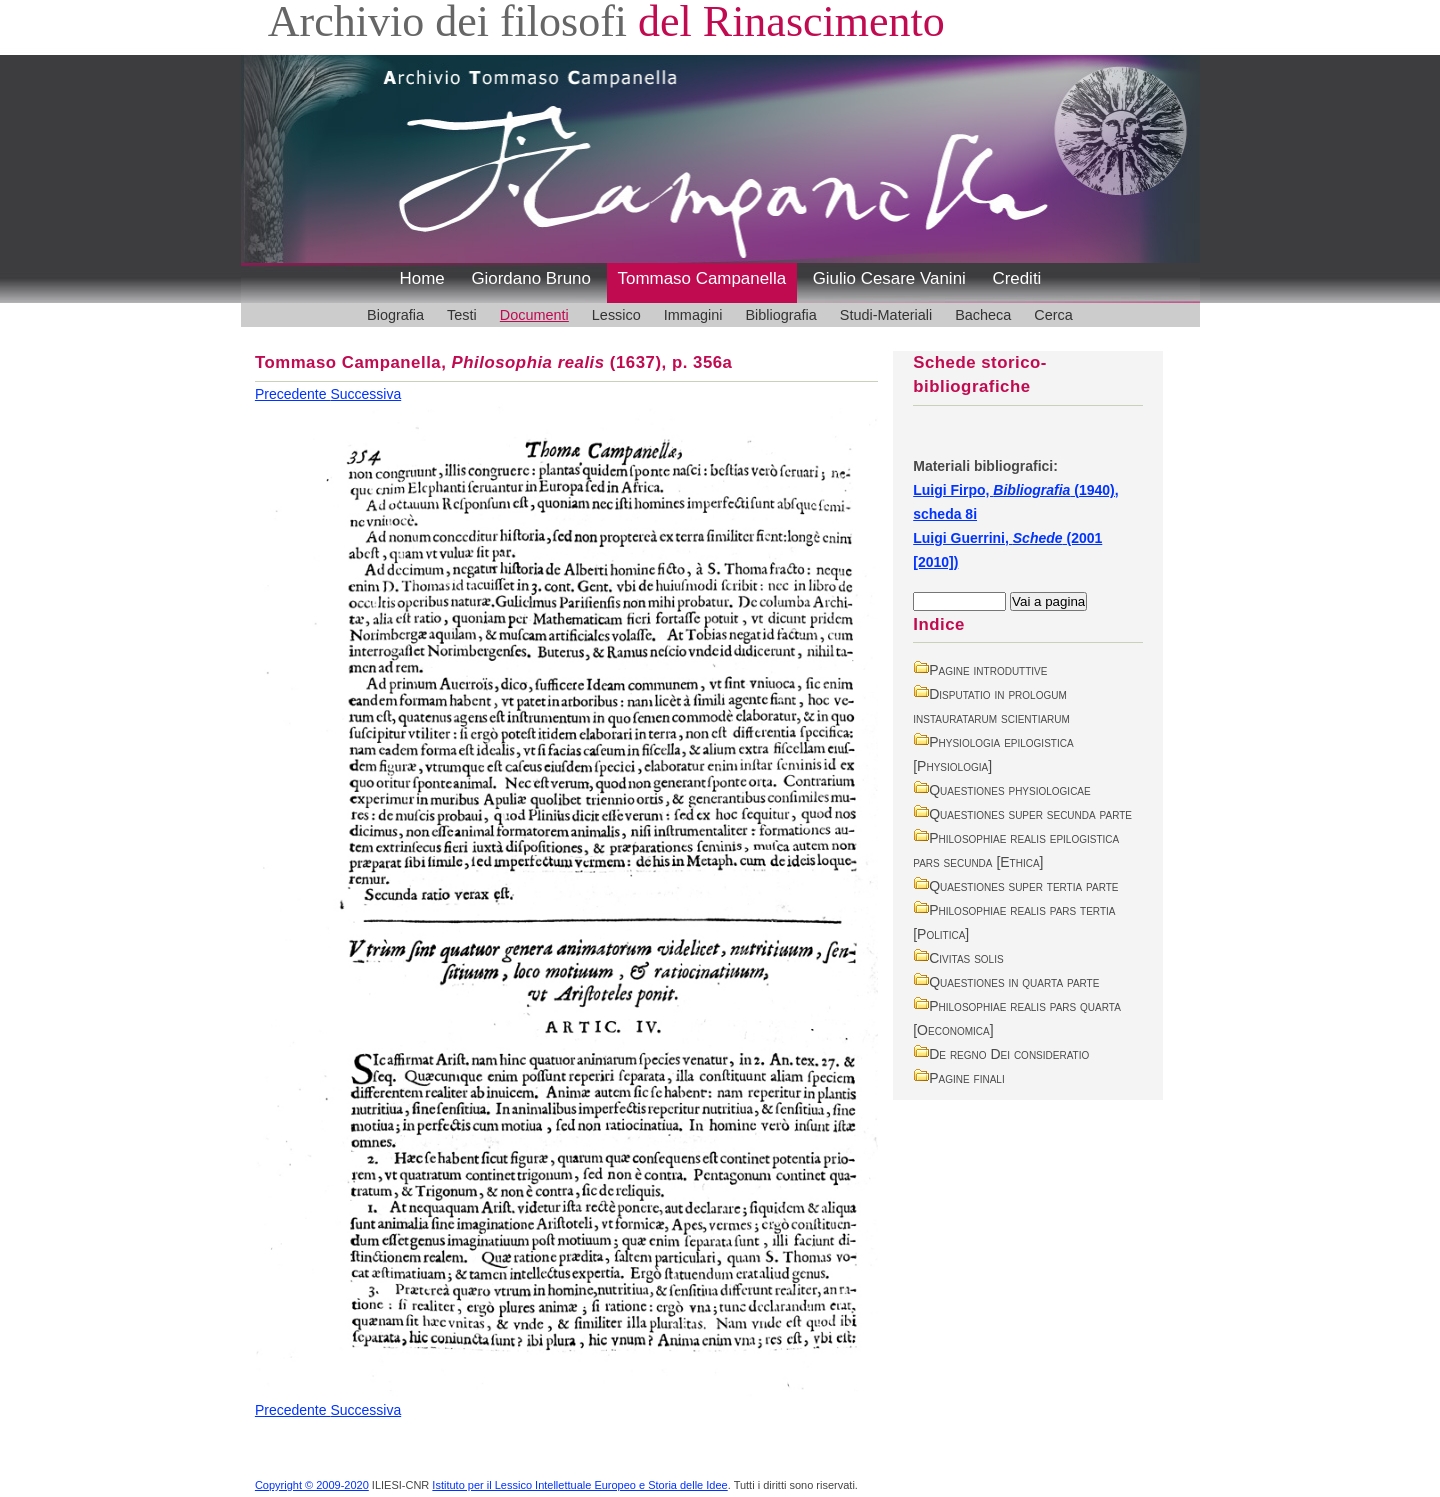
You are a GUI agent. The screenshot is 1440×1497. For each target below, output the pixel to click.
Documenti (534, 315)
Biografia (395, 315)
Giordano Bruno (531, 278)
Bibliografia (780, 315)
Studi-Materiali (886, 315)
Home (422, 278)
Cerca (1053, 315)
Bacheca (983, 315)
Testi (462, 315)
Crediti (1016, 278)
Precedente (293, 394)
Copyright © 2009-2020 (312, 1485)
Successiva (365, 394)
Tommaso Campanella (702, 278)
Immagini (693, 315)
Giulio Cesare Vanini (889, 278)
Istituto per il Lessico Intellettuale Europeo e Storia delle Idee (579, 1485)
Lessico (616, 315)
